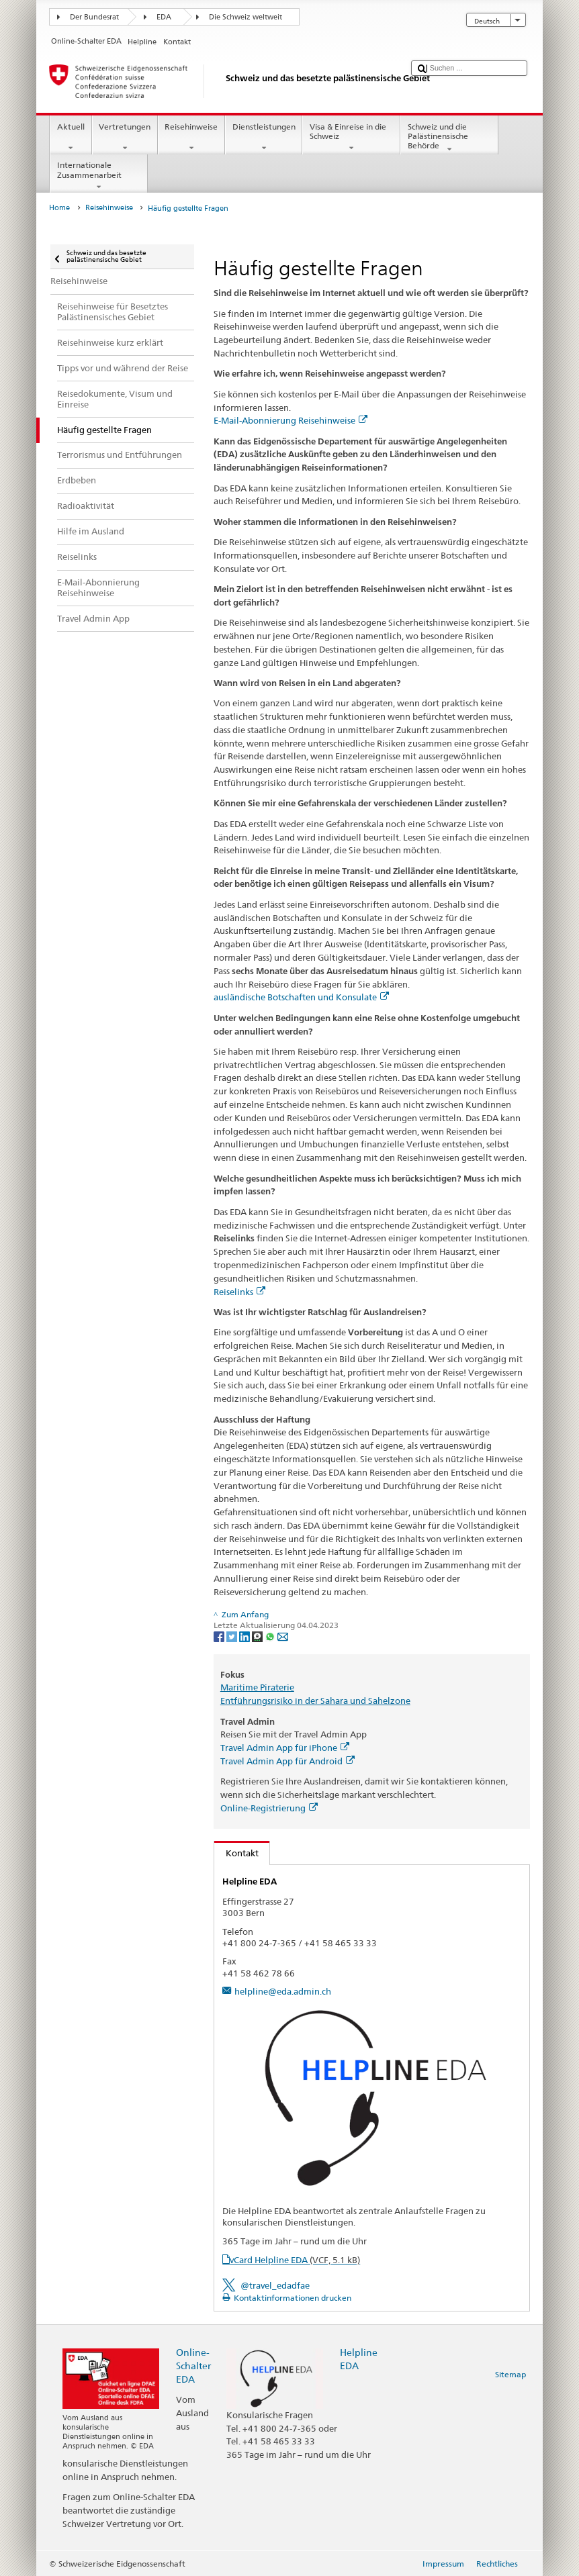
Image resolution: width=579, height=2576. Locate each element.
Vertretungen (125, 138)
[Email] (282, 1636)
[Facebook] (220, 1636)
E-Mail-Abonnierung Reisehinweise (290, 420)
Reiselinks (239, 1291)
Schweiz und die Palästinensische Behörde (449, 138)
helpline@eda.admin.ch (282, 1991)
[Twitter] (232, 1636)
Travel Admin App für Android (287, 1761)
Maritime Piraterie (257, 1687)
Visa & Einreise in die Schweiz (351, 138)
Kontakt (236, 1853)
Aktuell (70, 138)
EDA (164, 17)
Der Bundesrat (94, 17)
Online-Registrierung (269, 1808)
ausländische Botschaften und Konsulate (301, 997)
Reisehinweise (191, 138)
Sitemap (510, 2374)
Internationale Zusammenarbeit (98, 176)
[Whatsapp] (271, 1636)
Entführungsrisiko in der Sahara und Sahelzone (315, 1700)
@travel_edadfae (275, 2285)
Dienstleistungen (264, 138)
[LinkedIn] (245, 1636)
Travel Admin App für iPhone (284, 1747)
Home (59, 207)
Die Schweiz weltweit (245, 17)
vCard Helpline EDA (295, 2259)
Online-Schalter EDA (193, 2365)
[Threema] (258, 1636)
